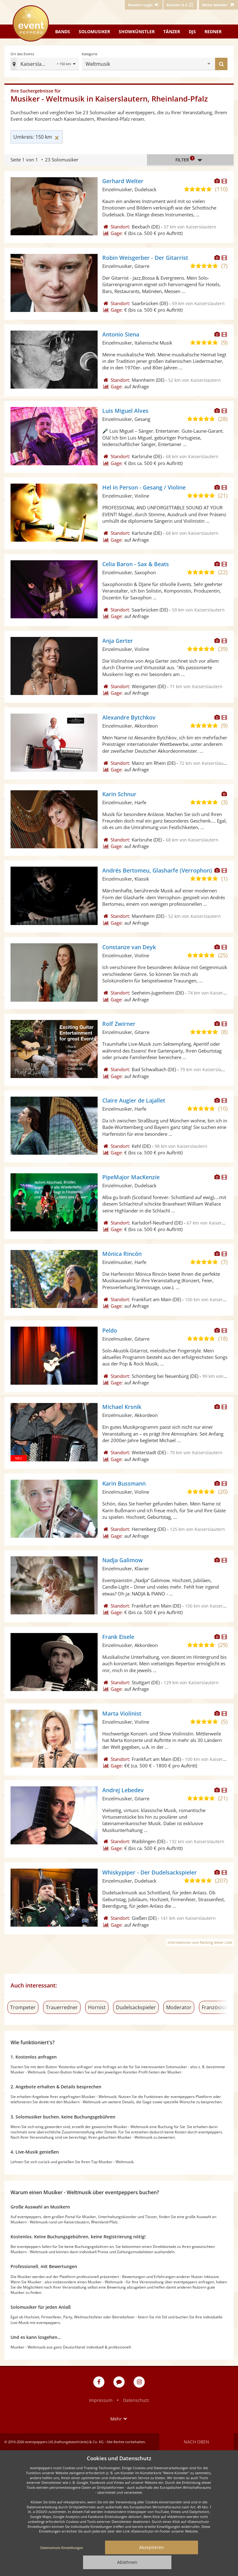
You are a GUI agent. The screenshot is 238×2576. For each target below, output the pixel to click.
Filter (190, 160)
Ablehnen (127, 2562)
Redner (213, 31)
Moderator (179, 2007)
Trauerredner (62, 2007)
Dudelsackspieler (136, 2007)
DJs (192, 31)
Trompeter (23, 2007)
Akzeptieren (151, 2547)
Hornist (97, 2007)
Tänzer (171, 31)
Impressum (100, 2400)
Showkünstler (137, 31)
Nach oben (196, 2442)
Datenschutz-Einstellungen (61, 2547)
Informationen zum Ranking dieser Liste (200, 1942)
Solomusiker (94, 31)
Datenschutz (136, 2400)
